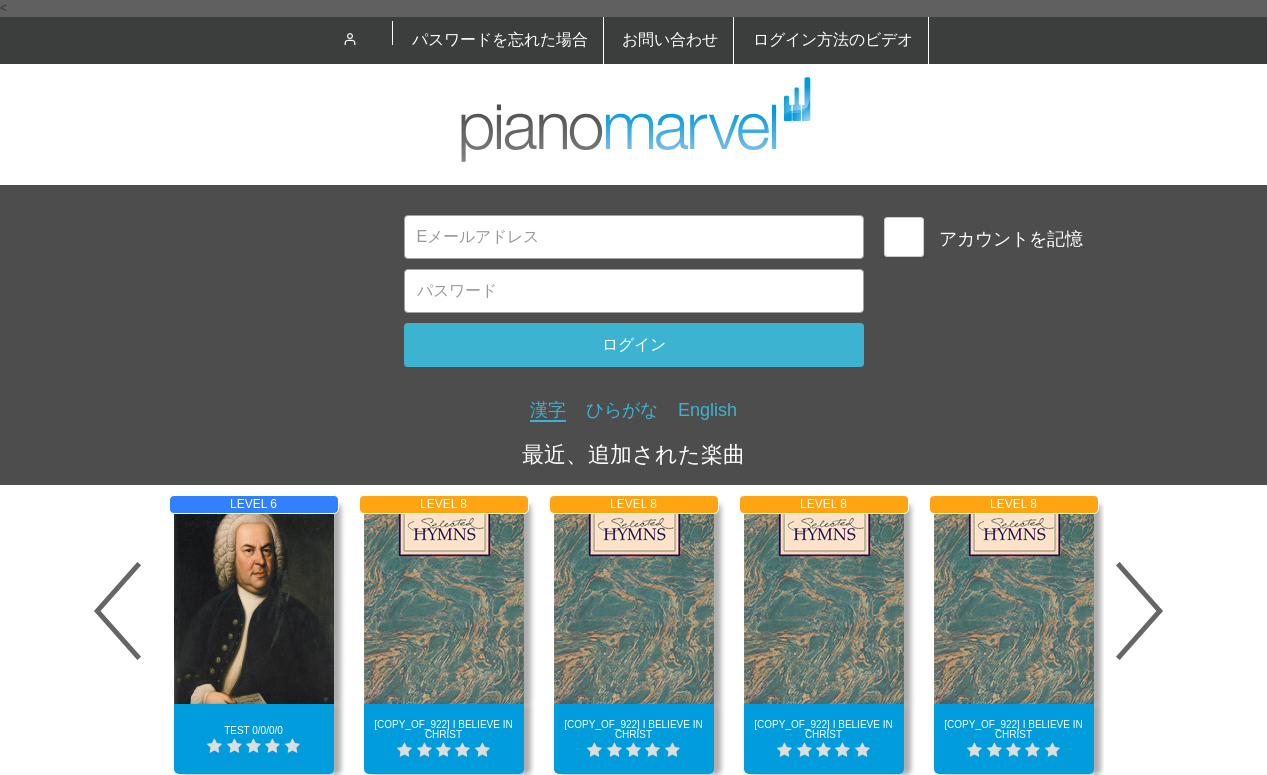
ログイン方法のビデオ (833, 39)
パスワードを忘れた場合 (500, 39)
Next (1140, 611)
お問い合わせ (670, 39)
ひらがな (622, 410)
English (707, 410)
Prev (118, 611)
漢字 (548, 410)
